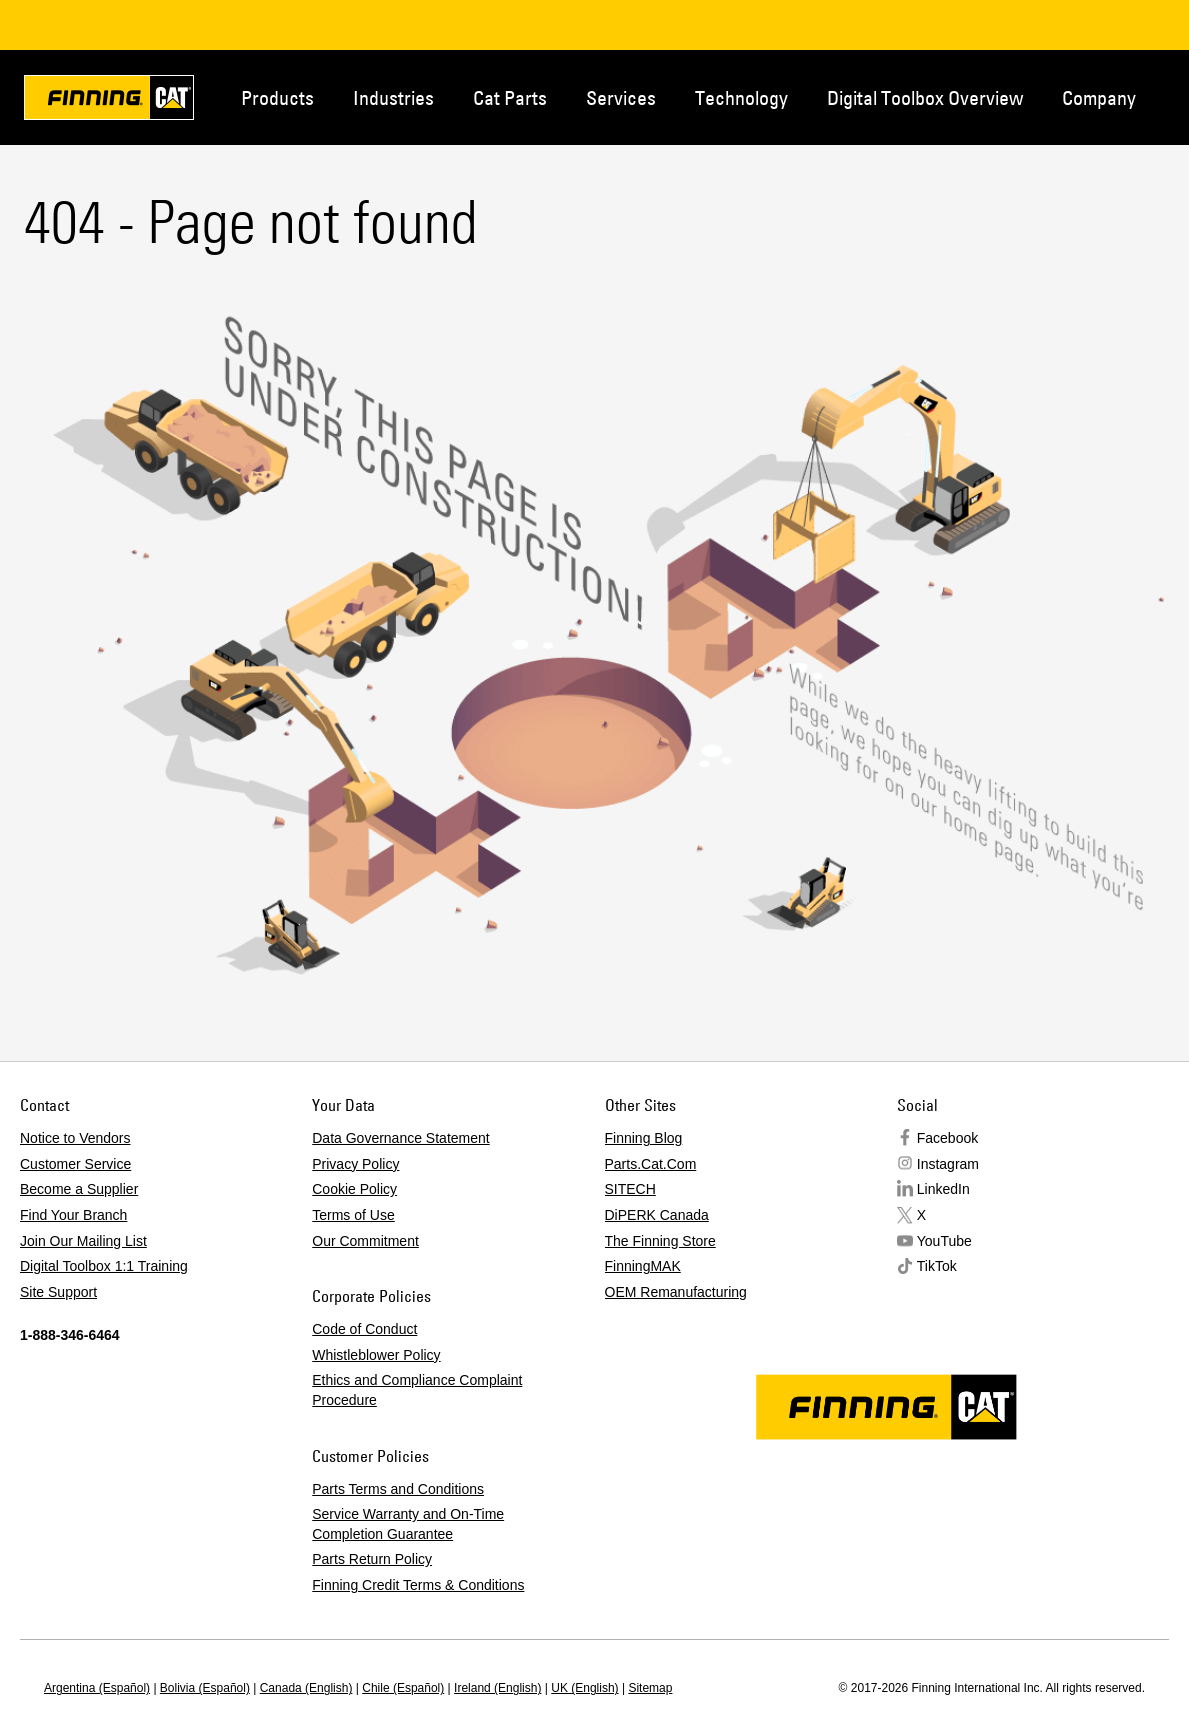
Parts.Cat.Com (651, 1164)
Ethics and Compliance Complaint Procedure (417, 1390)
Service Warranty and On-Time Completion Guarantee (408, 1524)
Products (277, 97)
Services (621, 97)
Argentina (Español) (97, 1688)
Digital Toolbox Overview (925, 97)
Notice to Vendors (75, 1138)
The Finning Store (660, 1241)
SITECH (630, 1189)
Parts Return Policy (372, 1559)
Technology (741, 97)
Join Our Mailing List (83, 1241)
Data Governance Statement (400, 1138)
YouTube (944, 1241)
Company (1099, 97)
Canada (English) (306, 1688)
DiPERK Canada (657, 1215)
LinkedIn (943, 1189)
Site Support (58, 1292)
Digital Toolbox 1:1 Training (104, 1266)
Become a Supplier (79, 1189)
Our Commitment (365, 1241)
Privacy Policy (355, 1164)
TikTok (937, 1266)
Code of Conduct (364, 1329)
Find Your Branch (73, 1215)
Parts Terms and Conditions (398, 1489)
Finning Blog (644, 1138)
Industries (393, 97)
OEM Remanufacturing (676, 1292)
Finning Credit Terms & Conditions (418, 1585)
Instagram (948, 1164)
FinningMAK (643, 1266)
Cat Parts (510, 97)
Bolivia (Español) (205, 1688)
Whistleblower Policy (376, 1355)
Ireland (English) (497, 1688)
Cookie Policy (354, 1189)
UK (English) (584, 1688)
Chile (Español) (403, 1688)
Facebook (947, 1138)
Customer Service (75, 1164)
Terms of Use (353, 1215)
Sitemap (650, 1688)
